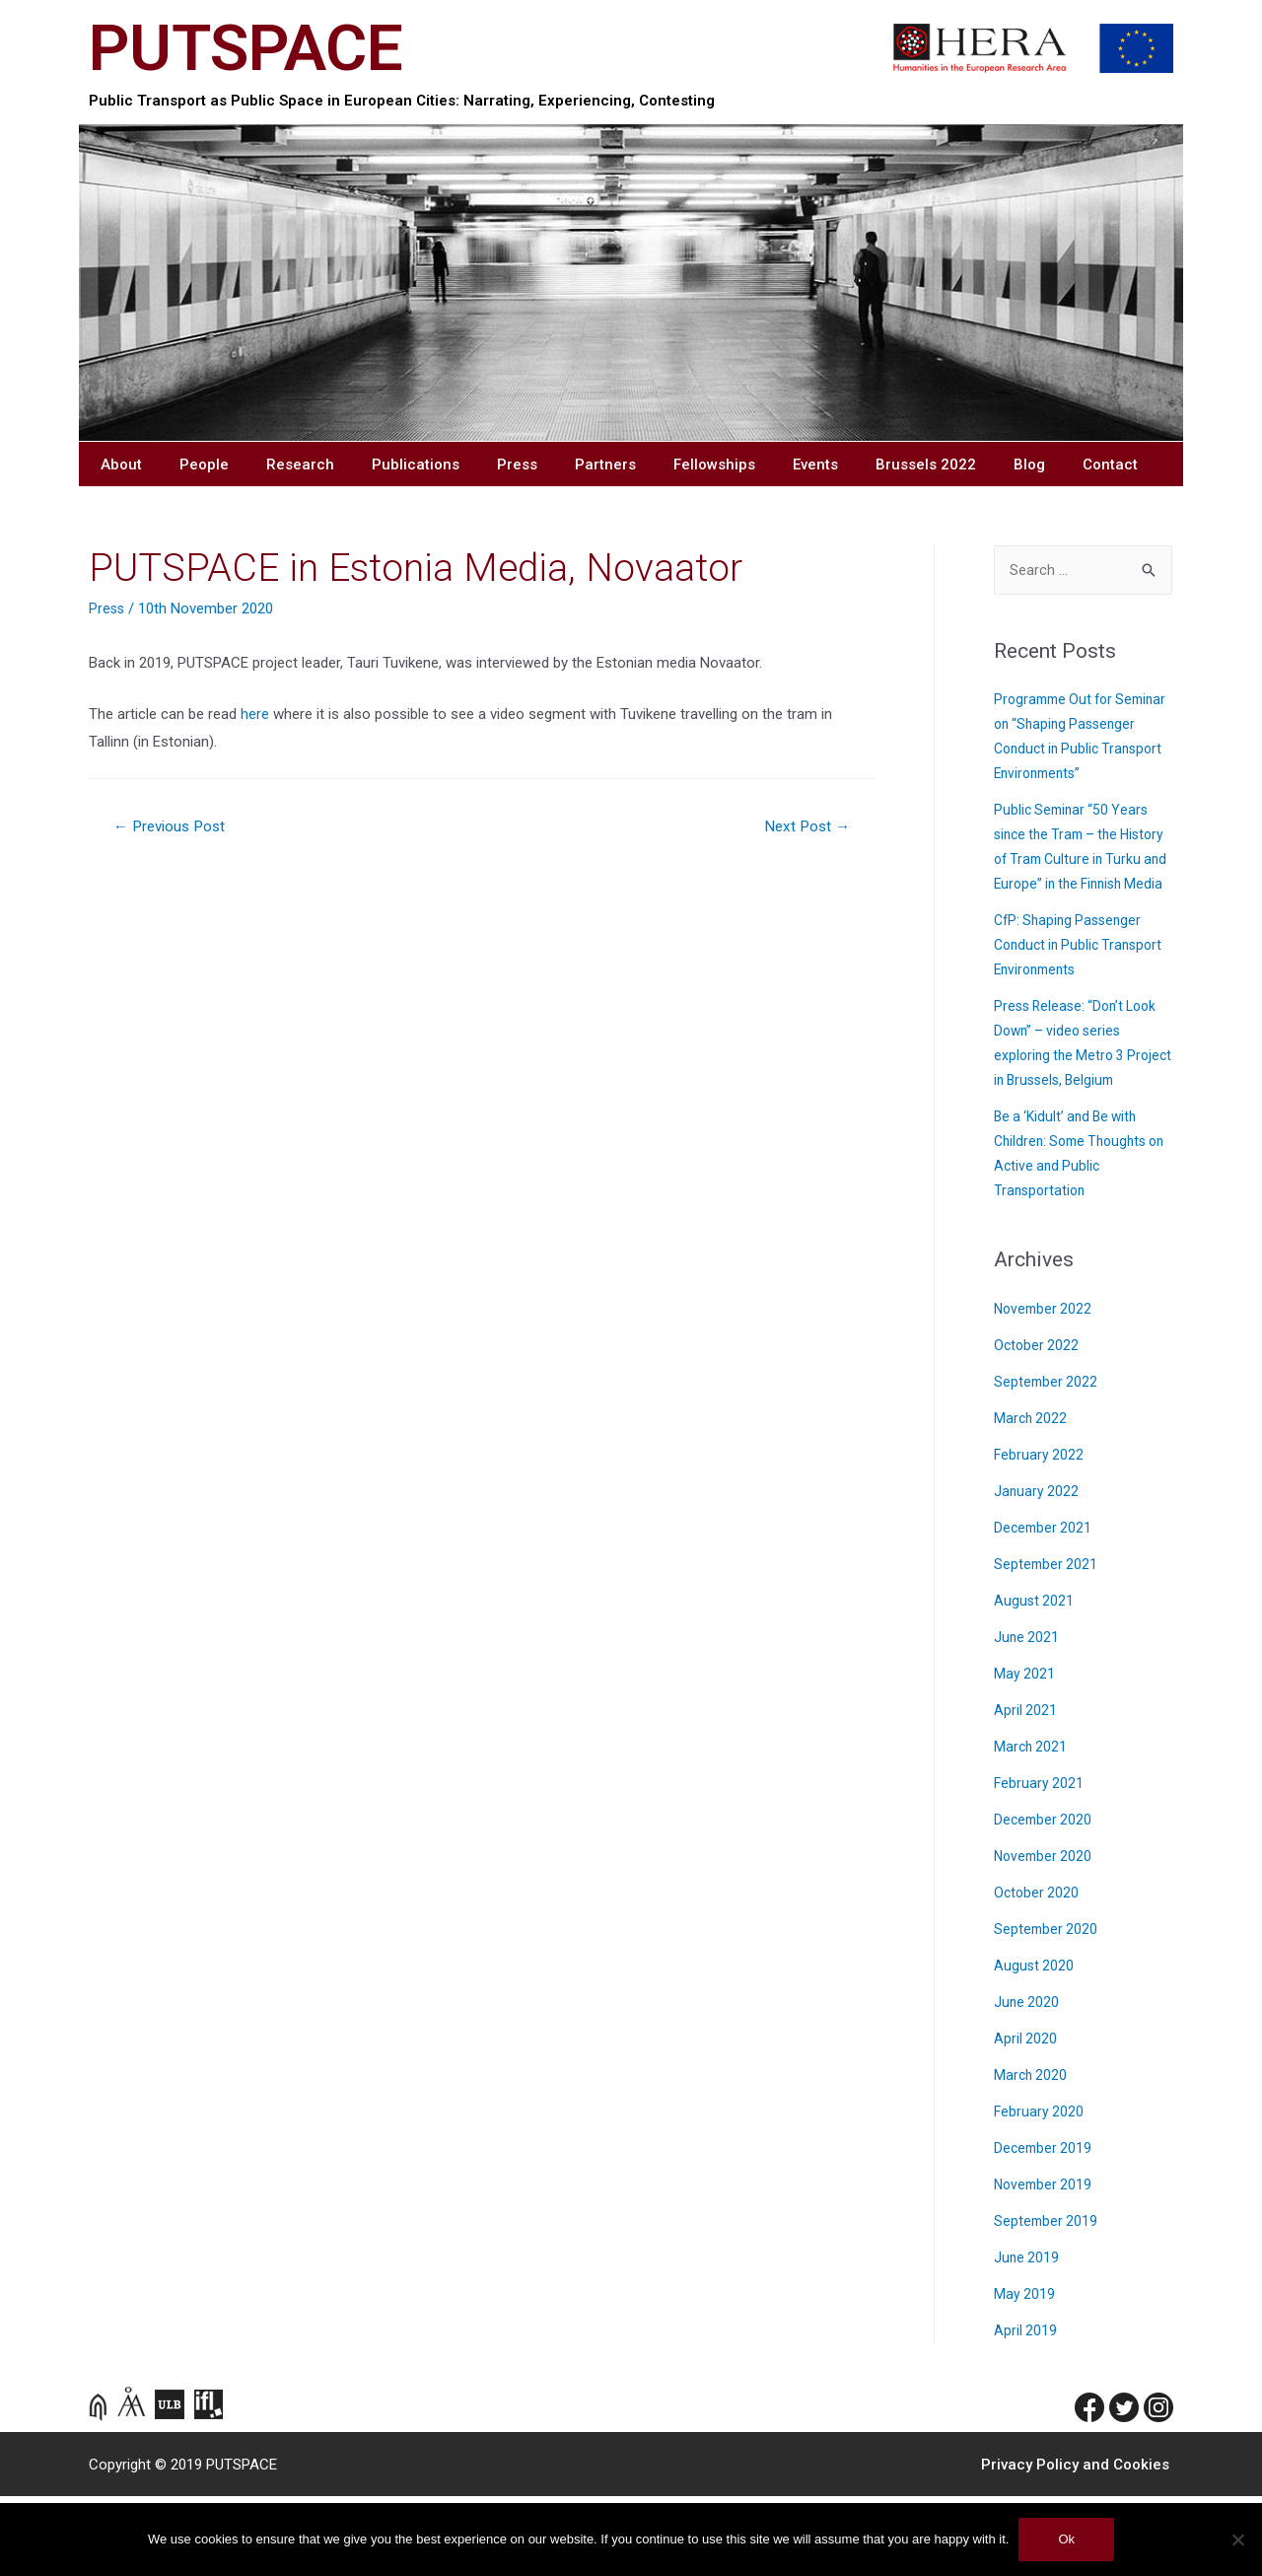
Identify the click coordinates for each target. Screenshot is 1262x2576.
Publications (415, 468)
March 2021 (1032, 1827)
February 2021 (1040, 1863)
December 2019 (1044, 2228)
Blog (1029, 468)
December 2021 (1044, 1608)
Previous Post (174, 831)
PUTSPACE (256, 50)
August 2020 (1035, 2046)
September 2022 (1047, 1462)
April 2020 (1026, 2119)
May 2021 (1025, 1754)
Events (815, 468)
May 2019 (1025, 2374)
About (121, 468)
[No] (1237, 2539)
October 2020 (1038, 1973)
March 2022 (1032, 1498)
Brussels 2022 (926, 468)
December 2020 (1044, 1900)
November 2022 (1045, 1389)
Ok (1066, 2539)
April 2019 (1026, 2410)
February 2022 (1040, 1535)
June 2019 (1027, 2337)
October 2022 (1038, 1425)
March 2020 (1032, 2155)
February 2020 (1040, 2191)
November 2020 (1045, 1936)
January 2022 (1037, 1571)
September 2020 (1047, 2009)
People (204, 468)
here (257, 718)
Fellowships (714, 468)
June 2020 (1027, 2082)
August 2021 (1035, 1681)
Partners (605, 468)
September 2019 (1047, 2301)
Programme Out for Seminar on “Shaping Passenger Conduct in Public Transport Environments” (1065, 755)
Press (517, 468)
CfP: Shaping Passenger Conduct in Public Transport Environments (1083, 1000)
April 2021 (1026, 1790)
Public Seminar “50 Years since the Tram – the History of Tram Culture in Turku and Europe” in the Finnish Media (1077, 890)
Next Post (804, 831)
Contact (1110, 468)
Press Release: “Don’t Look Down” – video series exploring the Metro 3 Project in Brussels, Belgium (1080, 1111)
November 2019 (1045, 2264)
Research (300, 468)
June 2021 (1027, 1717)
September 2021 (1047, 1644)
